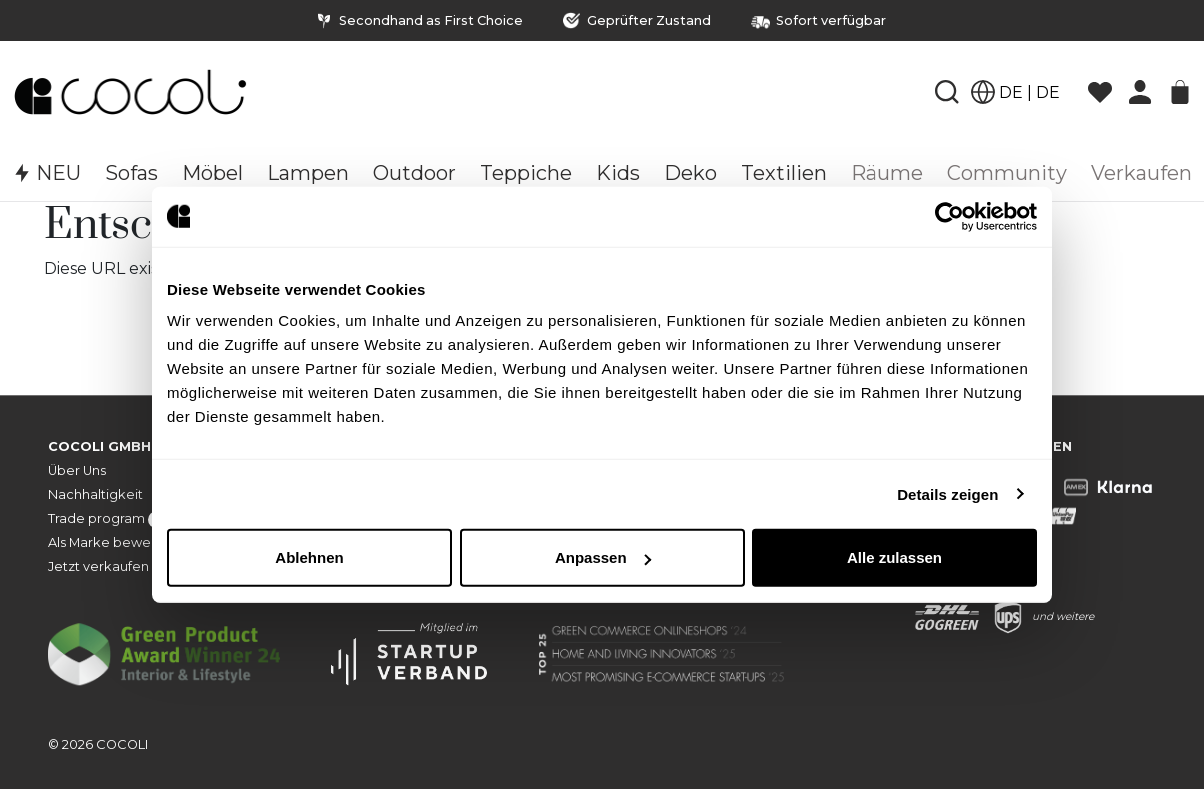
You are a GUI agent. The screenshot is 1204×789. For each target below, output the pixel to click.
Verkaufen (1141, 173)
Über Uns (77, 470)
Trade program (117, 519)
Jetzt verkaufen (98, 566)
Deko (690, 173)
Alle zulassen (894, 557)
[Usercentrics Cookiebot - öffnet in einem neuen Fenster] (949, 216)
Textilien (784, 173)
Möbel (212, 173)
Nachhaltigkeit (95, 494)
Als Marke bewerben (115, 542)
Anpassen (603, 557)
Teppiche (526, 173)
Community (1007, 173)
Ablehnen (309, 557)
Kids (618, 173)
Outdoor (414, 173)
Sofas (131, 173)
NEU (46, 173)
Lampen (308, 173)
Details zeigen (947, 493)
